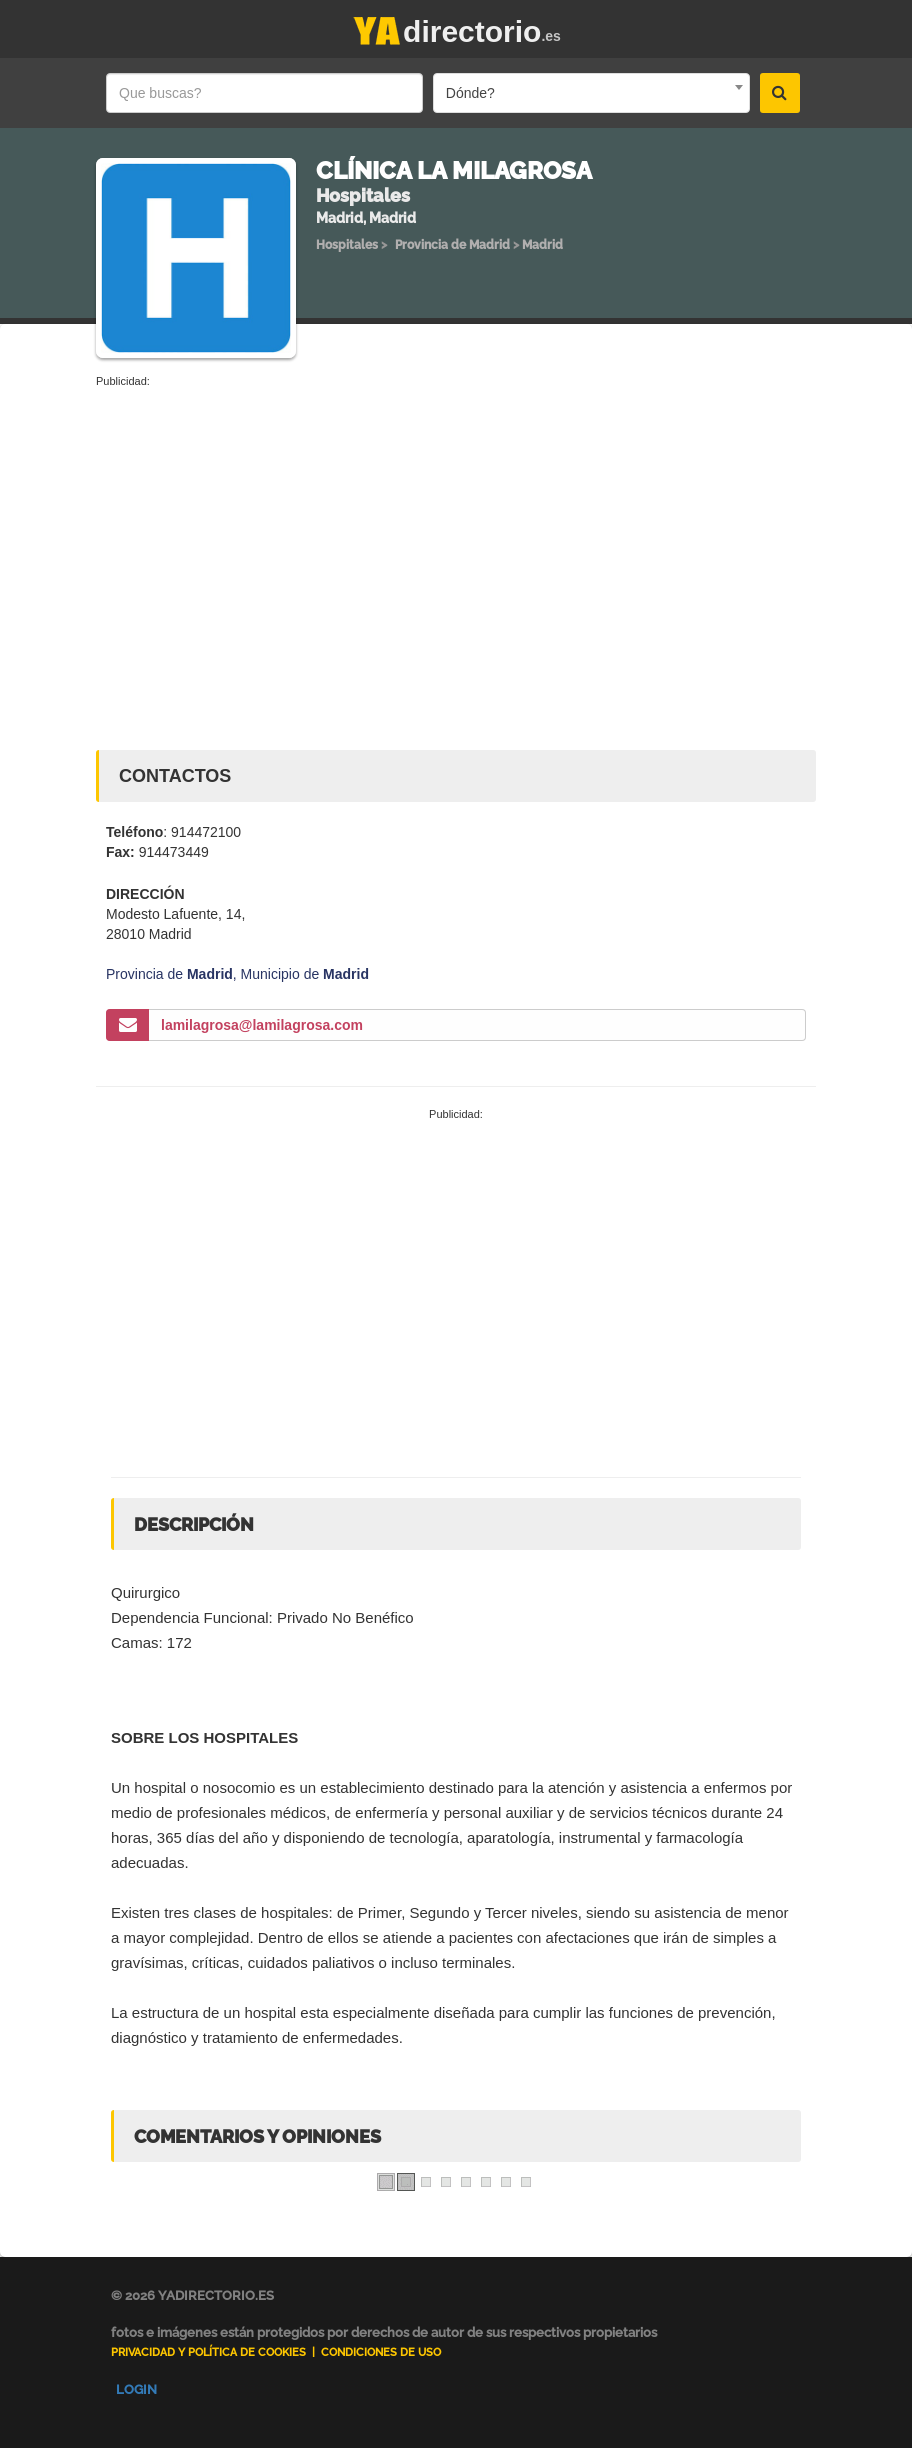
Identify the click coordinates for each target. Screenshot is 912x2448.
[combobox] (591, 93)
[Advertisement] (456, 540)
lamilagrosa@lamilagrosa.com (262, 1025)
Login (136, 2389)
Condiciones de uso (381, 2352)
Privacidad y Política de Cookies (208, 2352)
